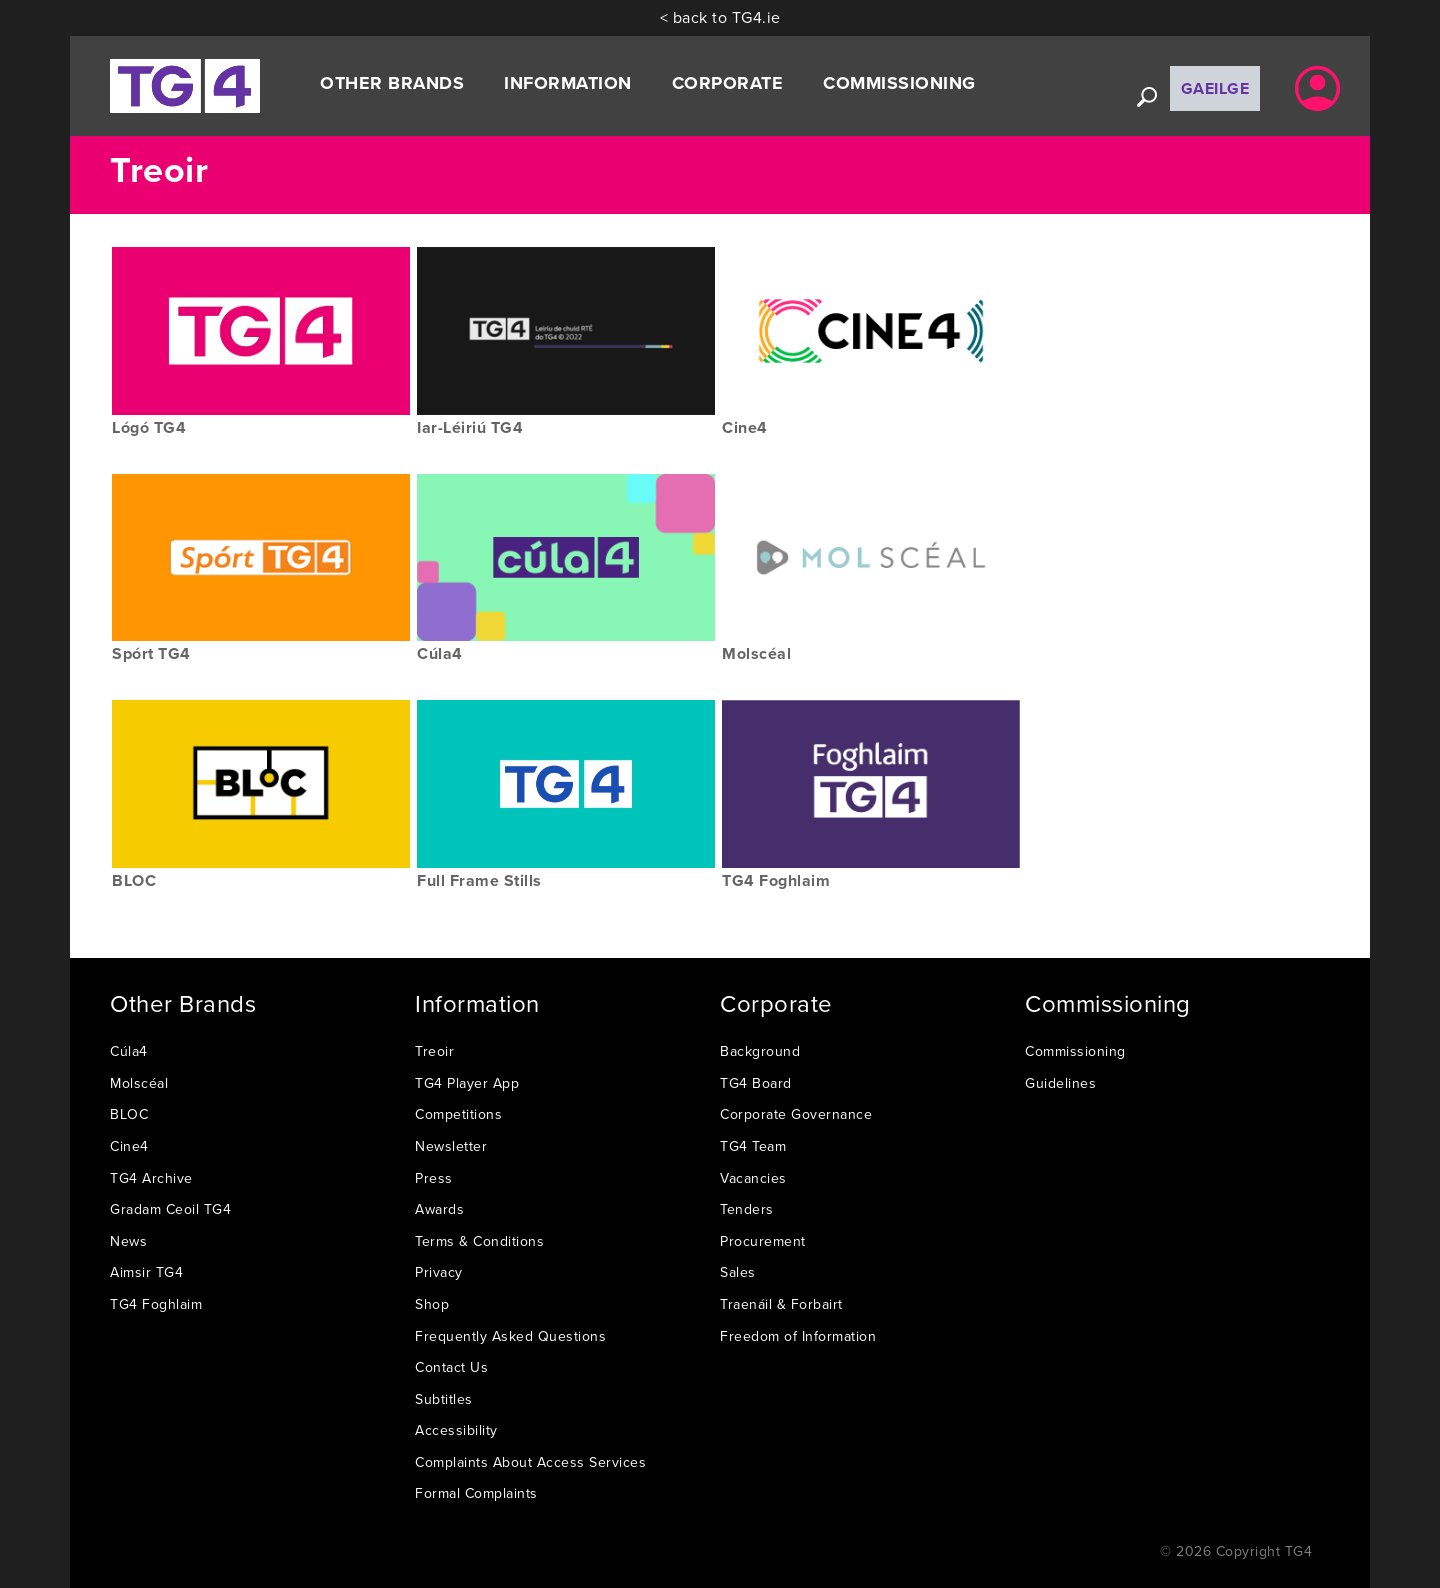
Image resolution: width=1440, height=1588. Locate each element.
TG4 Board (756, 1083)
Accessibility (456, 1430)
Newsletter (451, 1146)
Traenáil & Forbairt (781, 1304)
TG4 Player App (467, 1083)
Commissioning (899, 83)
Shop (432, 1304)
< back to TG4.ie (720, 17)
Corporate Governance (796, 1114)
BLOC (129, 1114)
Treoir (434, 1051)
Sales (738, 1272)
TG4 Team (753, 1146)
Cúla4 (129, 1051)
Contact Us (451, 1367)
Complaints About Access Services (530, 1462)
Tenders (747, 1209)
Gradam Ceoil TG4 (170, 1209)
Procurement (763, 1241)
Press (434, 1178)
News (128, 1241)
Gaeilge (1215, 88)
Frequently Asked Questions (510, 1336)
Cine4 (129, 1146)
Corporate (728, 83)
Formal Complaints (476, 1493)
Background (760, 1051)
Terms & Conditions (479, 1241)
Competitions (458, 1114)
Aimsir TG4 (146, 1272)
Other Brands (392, 83)
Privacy (439, 1272)
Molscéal (139, 1083)
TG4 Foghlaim (156, 1304)
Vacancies (753, 1178)
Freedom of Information (798, 1336)
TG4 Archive (151, 1178)
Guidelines (1060, 1083)
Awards (439, 1209)
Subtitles (444, 1399)
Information (568, 83)
